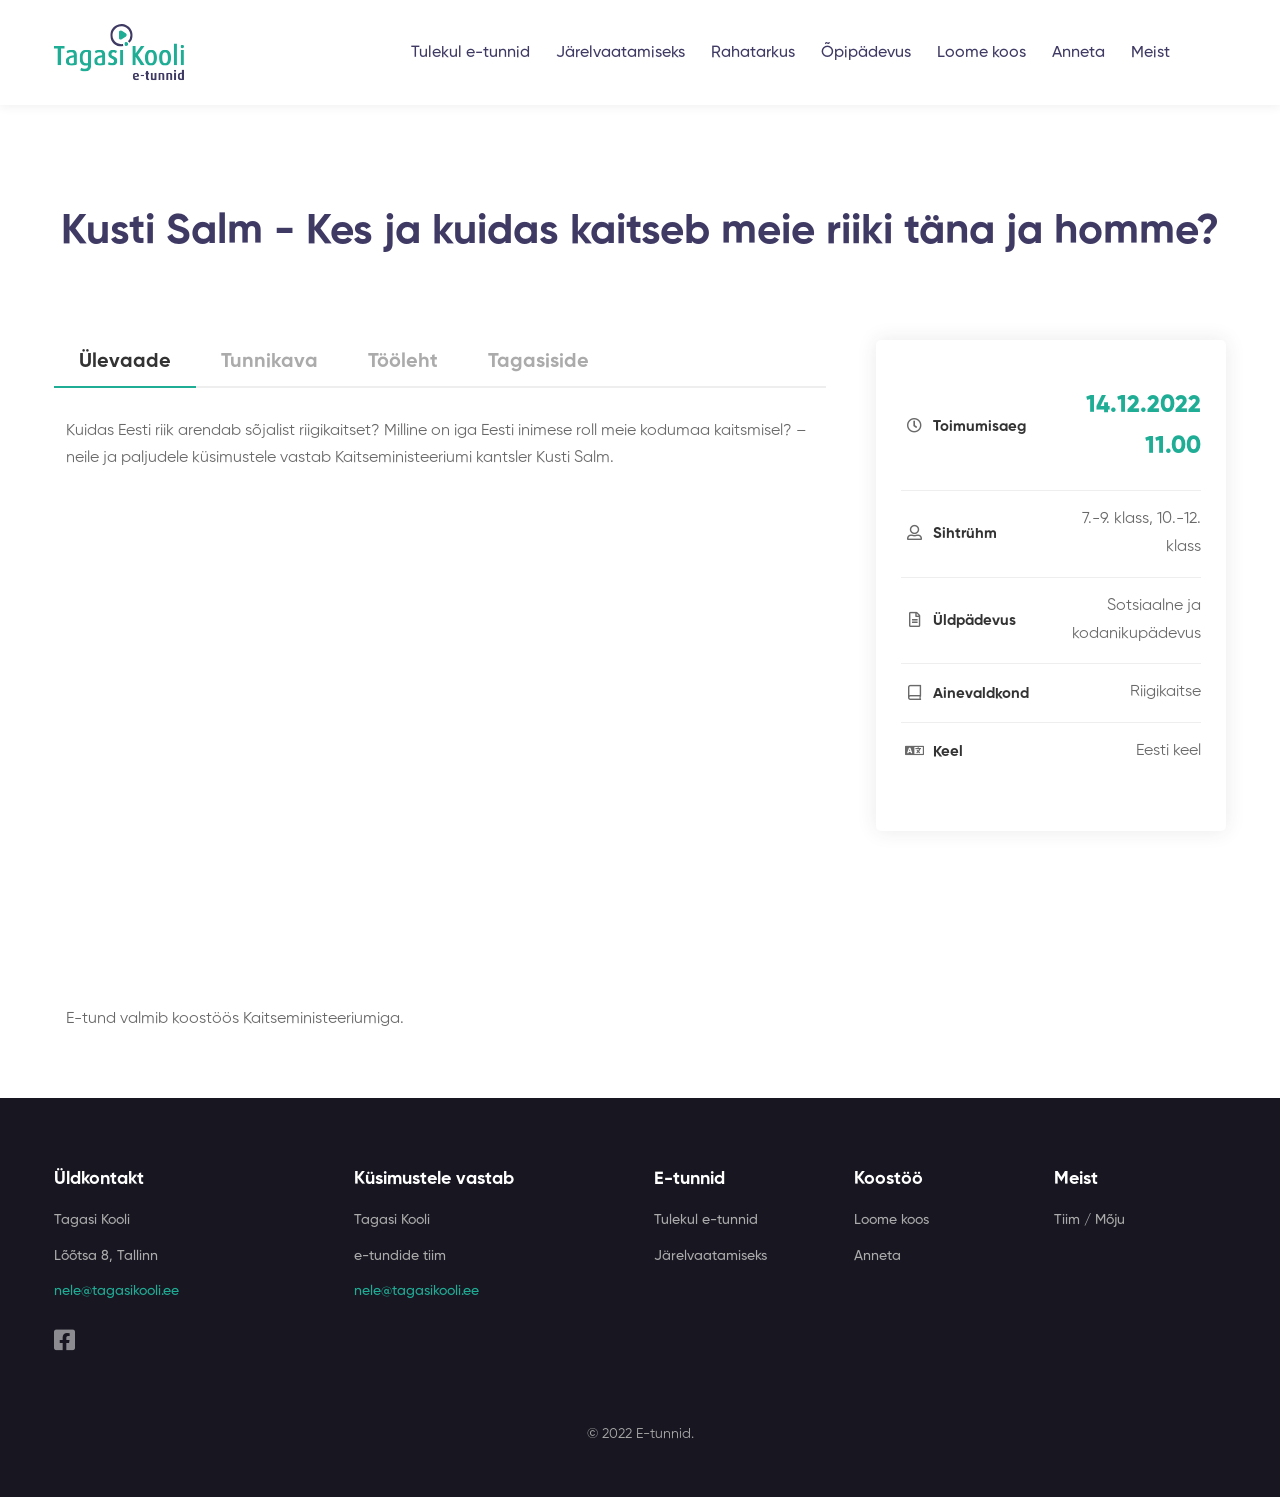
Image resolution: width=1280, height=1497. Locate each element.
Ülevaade (125, 362)
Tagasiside (538, 362)
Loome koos (981, 53)
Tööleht (403, 362)
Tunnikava (269, 362)
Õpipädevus (866, 53)
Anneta (1078, 53)
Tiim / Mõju (1089, 1220)
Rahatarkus (753, 53)
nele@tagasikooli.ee (116, 1291)
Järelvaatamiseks (620, 53)
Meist (1150, 53)
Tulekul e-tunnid (470, 53)
